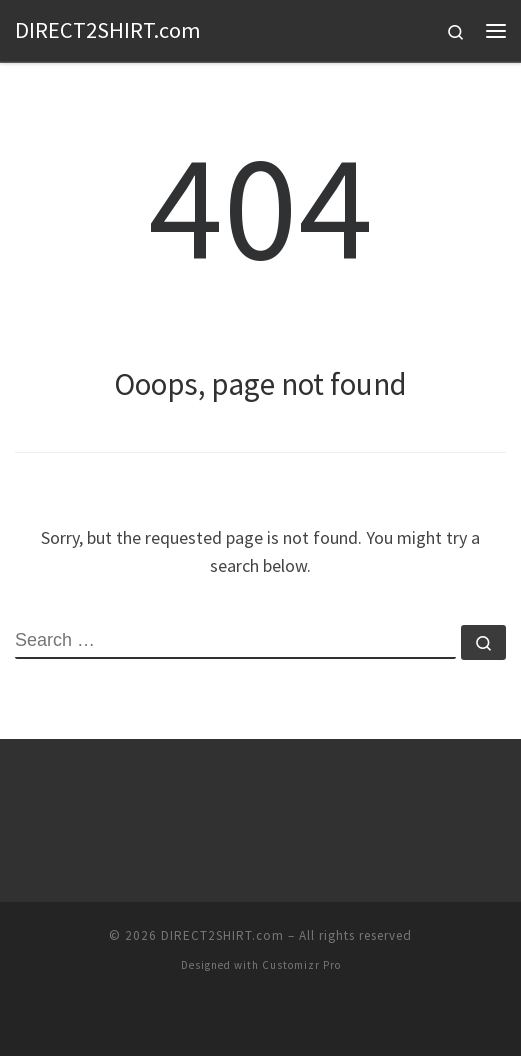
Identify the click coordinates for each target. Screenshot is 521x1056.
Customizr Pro (301, 965)
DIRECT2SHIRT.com (222, 935)
